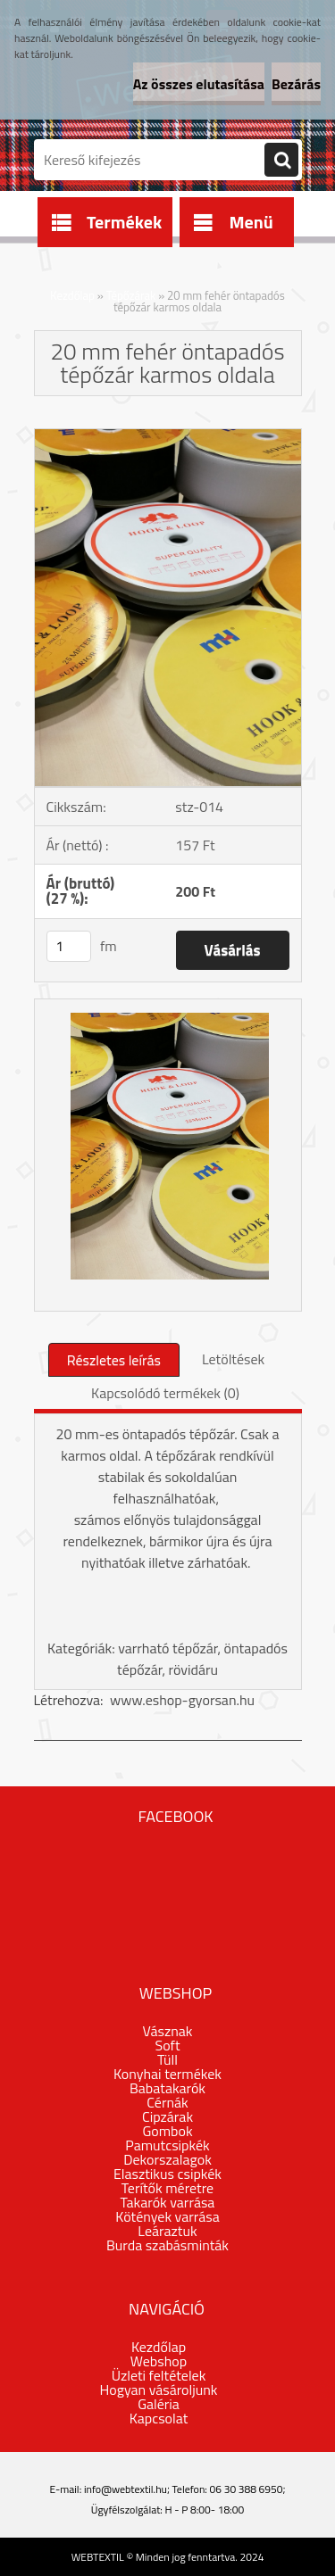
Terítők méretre (167, 2188)
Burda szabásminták (167, 2245)
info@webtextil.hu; (127, 2489)
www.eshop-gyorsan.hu (182, 1699)
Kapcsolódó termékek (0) (165, 1393)
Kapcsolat (159, 2418)
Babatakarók (167, 2088)
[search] (281, 161)
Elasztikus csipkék (167, 2173)
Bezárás (296, 84)
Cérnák (167, 2102)
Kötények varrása (167, 2216)
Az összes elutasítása (198, 84)
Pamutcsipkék (167, 2145)
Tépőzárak (131, 295)
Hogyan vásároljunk (159, 2389)
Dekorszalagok (167, 2159)
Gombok (167, 2130)
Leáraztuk (167, 2230)
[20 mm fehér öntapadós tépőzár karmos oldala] (168, 436)
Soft (167, 2045)
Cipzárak (167, 2116)
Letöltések (233, 1359)
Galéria (159, 2403)
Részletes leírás (114, 1360)
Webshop (158, 2361)
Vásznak (168, 2031)
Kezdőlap (72, 295)
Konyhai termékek (167, 2073)
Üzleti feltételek (159, 2375)
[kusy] (68, 946)
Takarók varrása (168, 2202)
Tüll (167, 2059)
